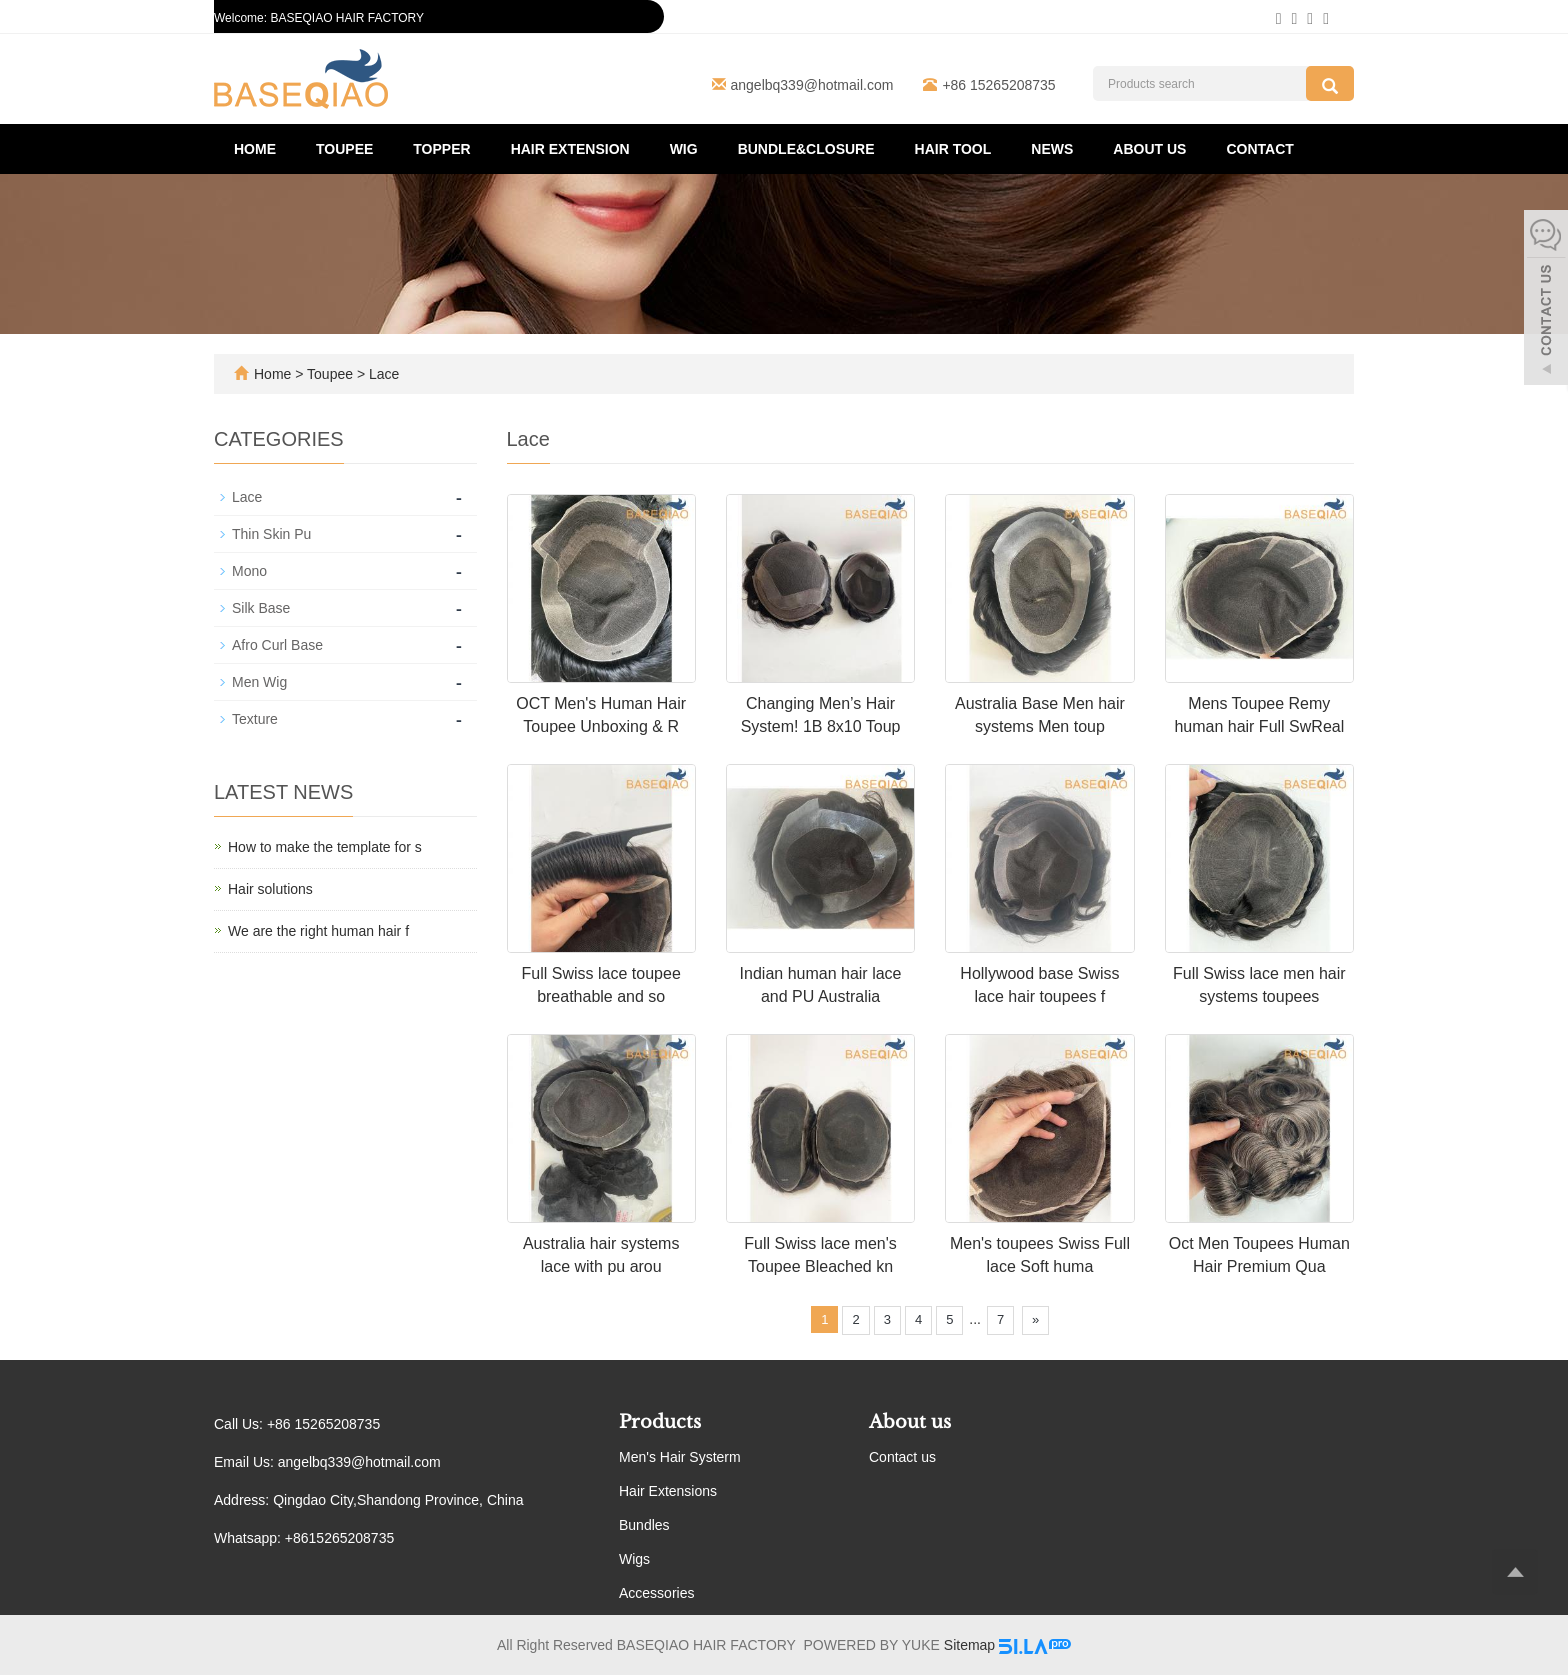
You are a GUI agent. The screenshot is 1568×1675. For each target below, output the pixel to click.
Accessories (656, 1593)
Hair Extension (570, 149)
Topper (441, 149)
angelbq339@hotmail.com (812, 85)
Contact (1259, 149)
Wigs (634, 1559)
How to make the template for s (325, 847)
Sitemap (969, 1645)
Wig (684, 149)
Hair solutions (270, 889)
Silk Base (261, 608)
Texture (255, 719)
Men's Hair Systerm (680, 1457)
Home (255, 149)
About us (1149, 149)
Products (660, 1422)
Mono (249, 571)
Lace (382, 374)
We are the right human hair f (318, 931)
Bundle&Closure (806, 149)
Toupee (344, 149)
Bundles (644, 1525)
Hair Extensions (668, 1491)
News (1052, 149)
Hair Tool (953, 149)
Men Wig (259, 682)
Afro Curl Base (277, 645)
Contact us (902, 1457)
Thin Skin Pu (271, 534)
